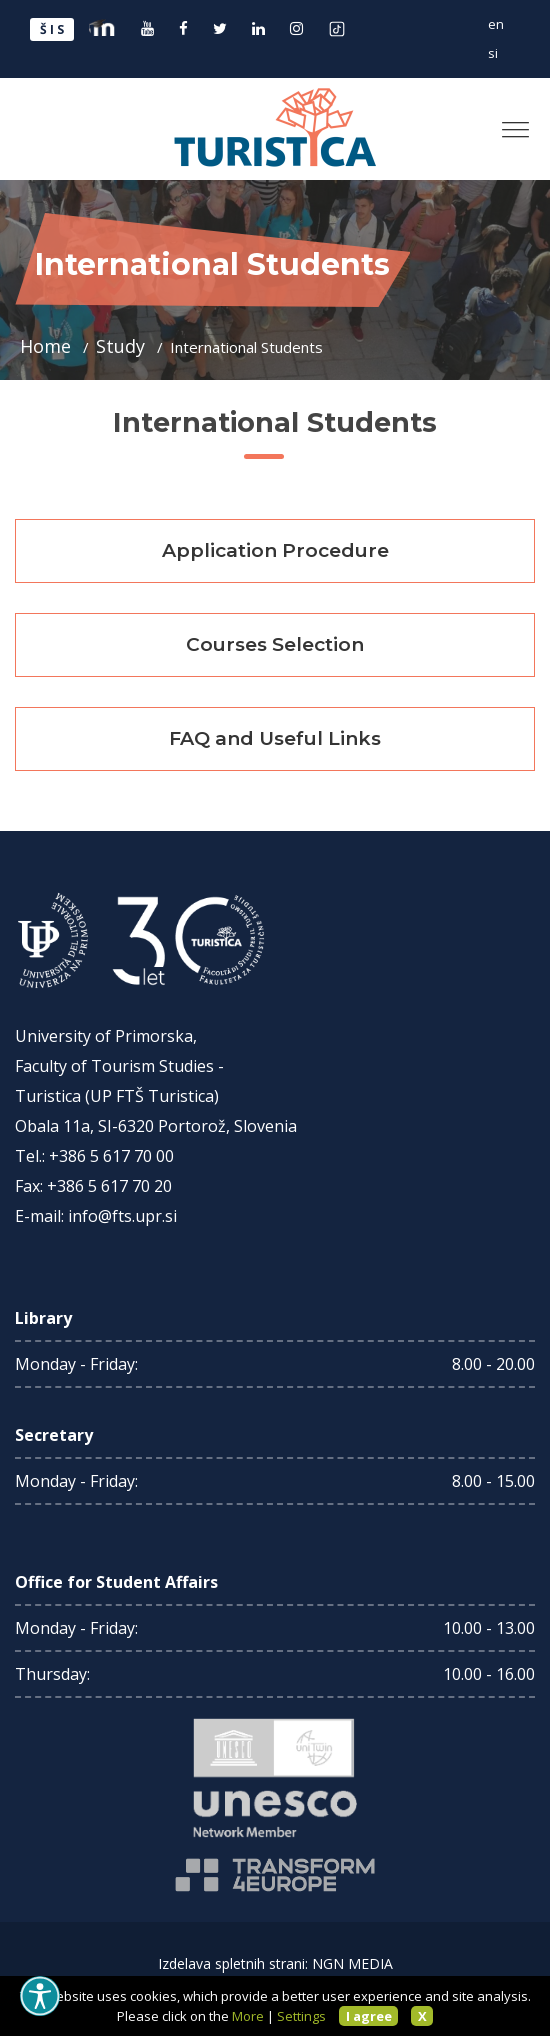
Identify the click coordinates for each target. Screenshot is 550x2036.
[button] (507, 121)
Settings (301, 2016)
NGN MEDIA (352, 1963)
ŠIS (53, 29)
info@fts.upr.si (122, 1216)
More (248, 2016)
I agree (369, 2016)
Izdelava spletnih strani (231, 1963)
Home (48, 346)
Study (123, 346)
